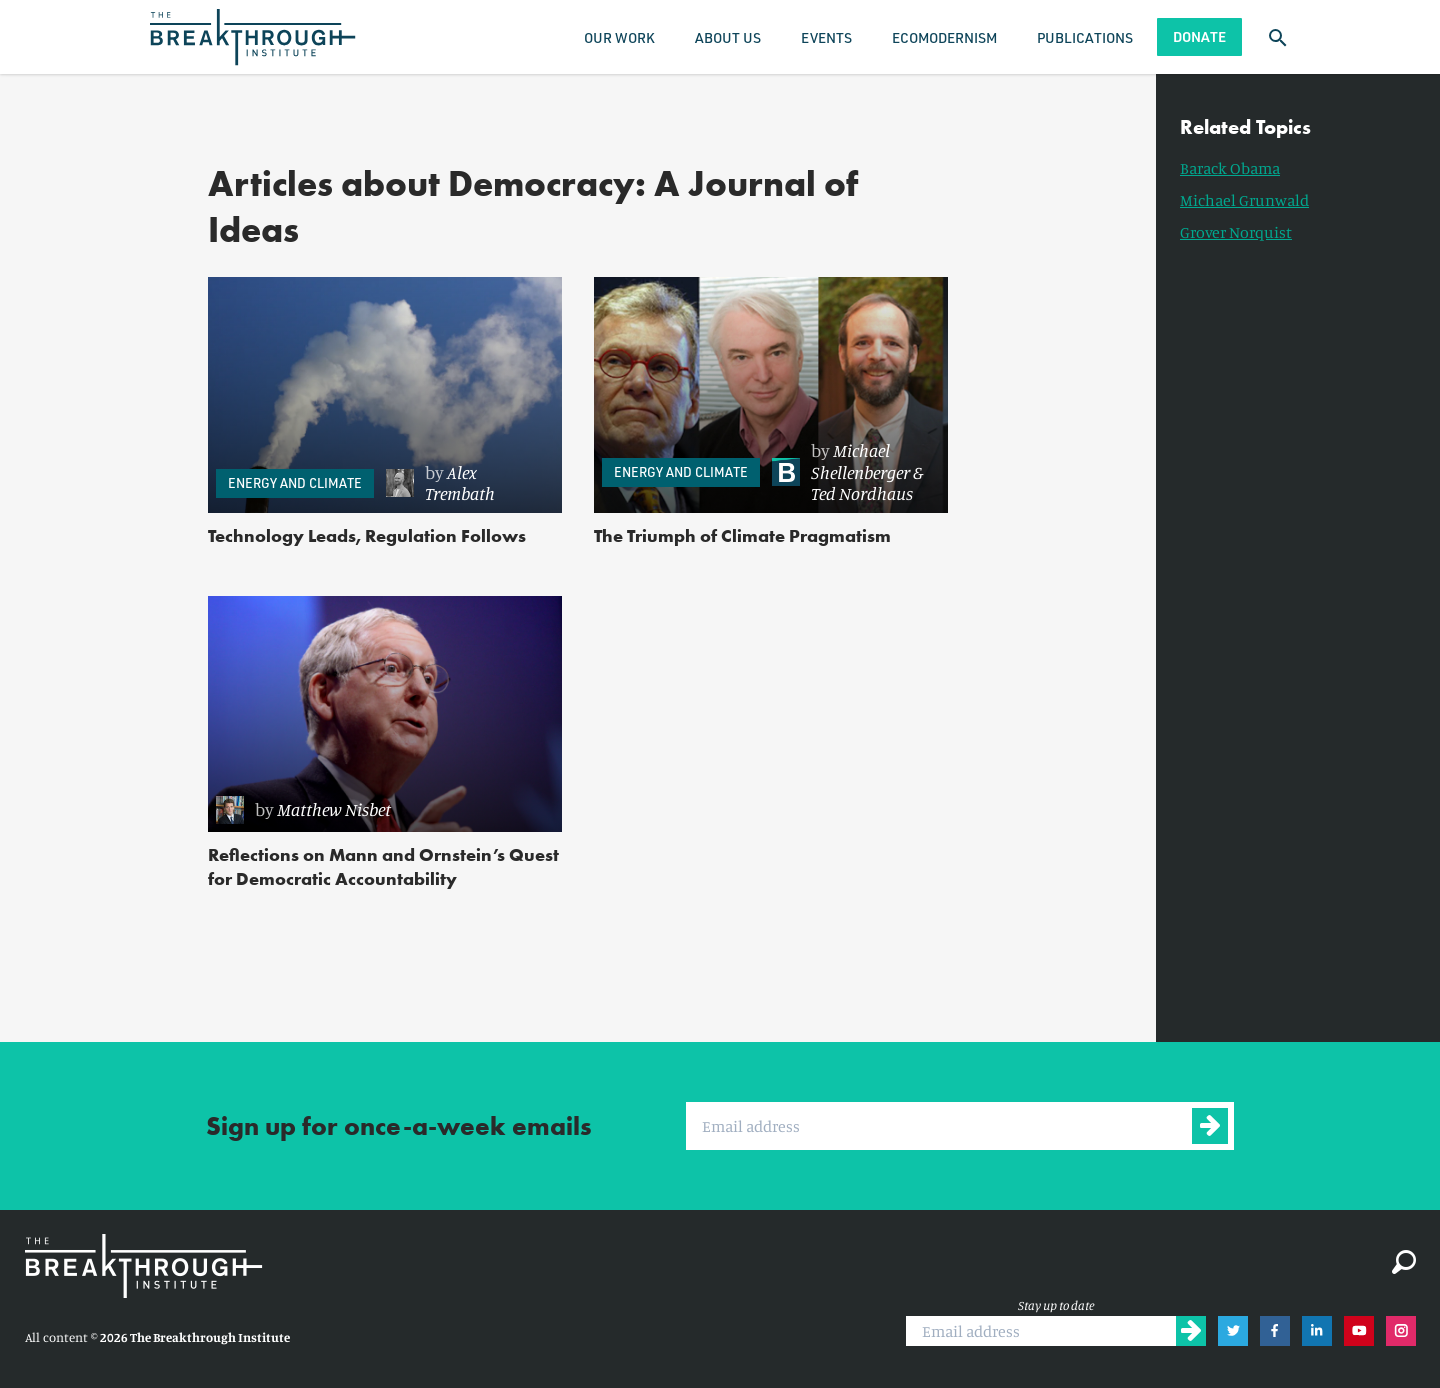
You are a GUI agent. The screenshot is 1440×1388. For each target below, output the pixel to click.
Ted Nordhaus (862, 493)
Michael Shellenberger (860, 461)
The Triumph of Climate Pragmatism (742, 535)
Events (826, 37)
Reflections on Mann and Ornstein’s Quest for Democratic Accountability (383, 866)
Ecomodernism (944, 37)
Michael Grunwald (1244, 200)
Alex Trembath (460, 483)
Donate (1199, 36)
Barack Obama (1230, 168)
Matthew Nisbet (334, 809)
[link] (464, 484)
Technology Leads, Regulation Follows (367, 535)
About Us (728, 37)
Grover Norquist (1236, 232)
